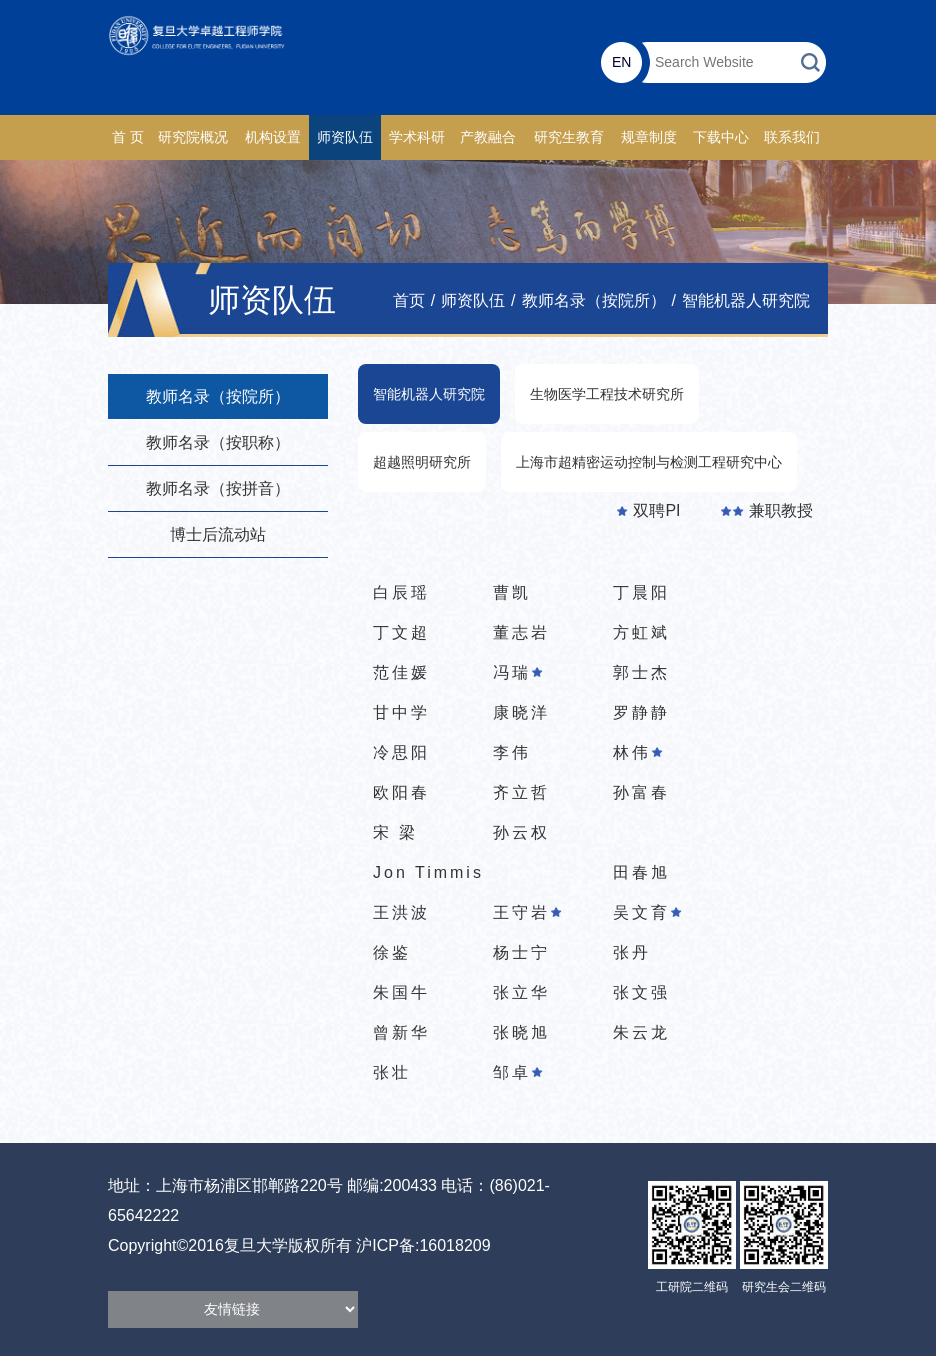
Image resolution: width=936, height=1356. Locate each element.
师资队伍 (345, 137)
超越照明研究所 (422, 462)
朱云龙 (641, 1032)
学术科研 (417, 137)
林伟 (638, 752)
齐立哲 (521, 792)
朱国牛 (401, 992)
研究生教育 (569, 137)
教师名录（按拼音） (218, 488)
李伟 (512, 752)
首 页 (128, 137)
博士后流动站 (218, 534)
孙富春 (641, 792)
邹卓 (518, 1072)
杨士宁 (521, 952)
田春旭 (641, 872)
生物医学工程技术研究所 (607, 394)
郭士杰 (641, 672)
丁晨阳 (641, 592)
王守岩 (527, 912)
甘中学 (401, 712)
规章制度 (649, 137)
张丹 (632, 952)
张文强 (641, 992)
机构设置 (273, 137)
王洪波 (401, 912)
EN (621, 62)
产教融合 (488, 137)
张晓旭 (521, 1032)
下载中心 (721, 137)
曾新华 (401, 1032)
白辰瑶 (401, 592)
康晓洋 (521, 712)
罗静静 (641, 712)
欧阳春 (401, 792)
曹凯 (512, 592)
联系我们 (792, 137)
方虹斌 (641, 632)
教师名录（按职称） (218, 442)
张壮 (392, 1072)
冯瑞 (518, 672)
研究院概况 (193, 137)
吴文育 (647, 912)
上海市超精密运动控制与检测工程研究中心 (649, 462)
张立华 (521, 992)
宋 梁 (395, 832)
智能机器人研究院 (746, 300)
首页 (409, 300)
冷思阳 (401, 752)
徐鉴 (392, 952)
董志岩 (521, 632)
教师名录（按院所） (594, 300)
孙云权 (521, 832)
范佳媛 (401, 672)
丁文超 (401, 632)
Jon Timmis (428, 872)
